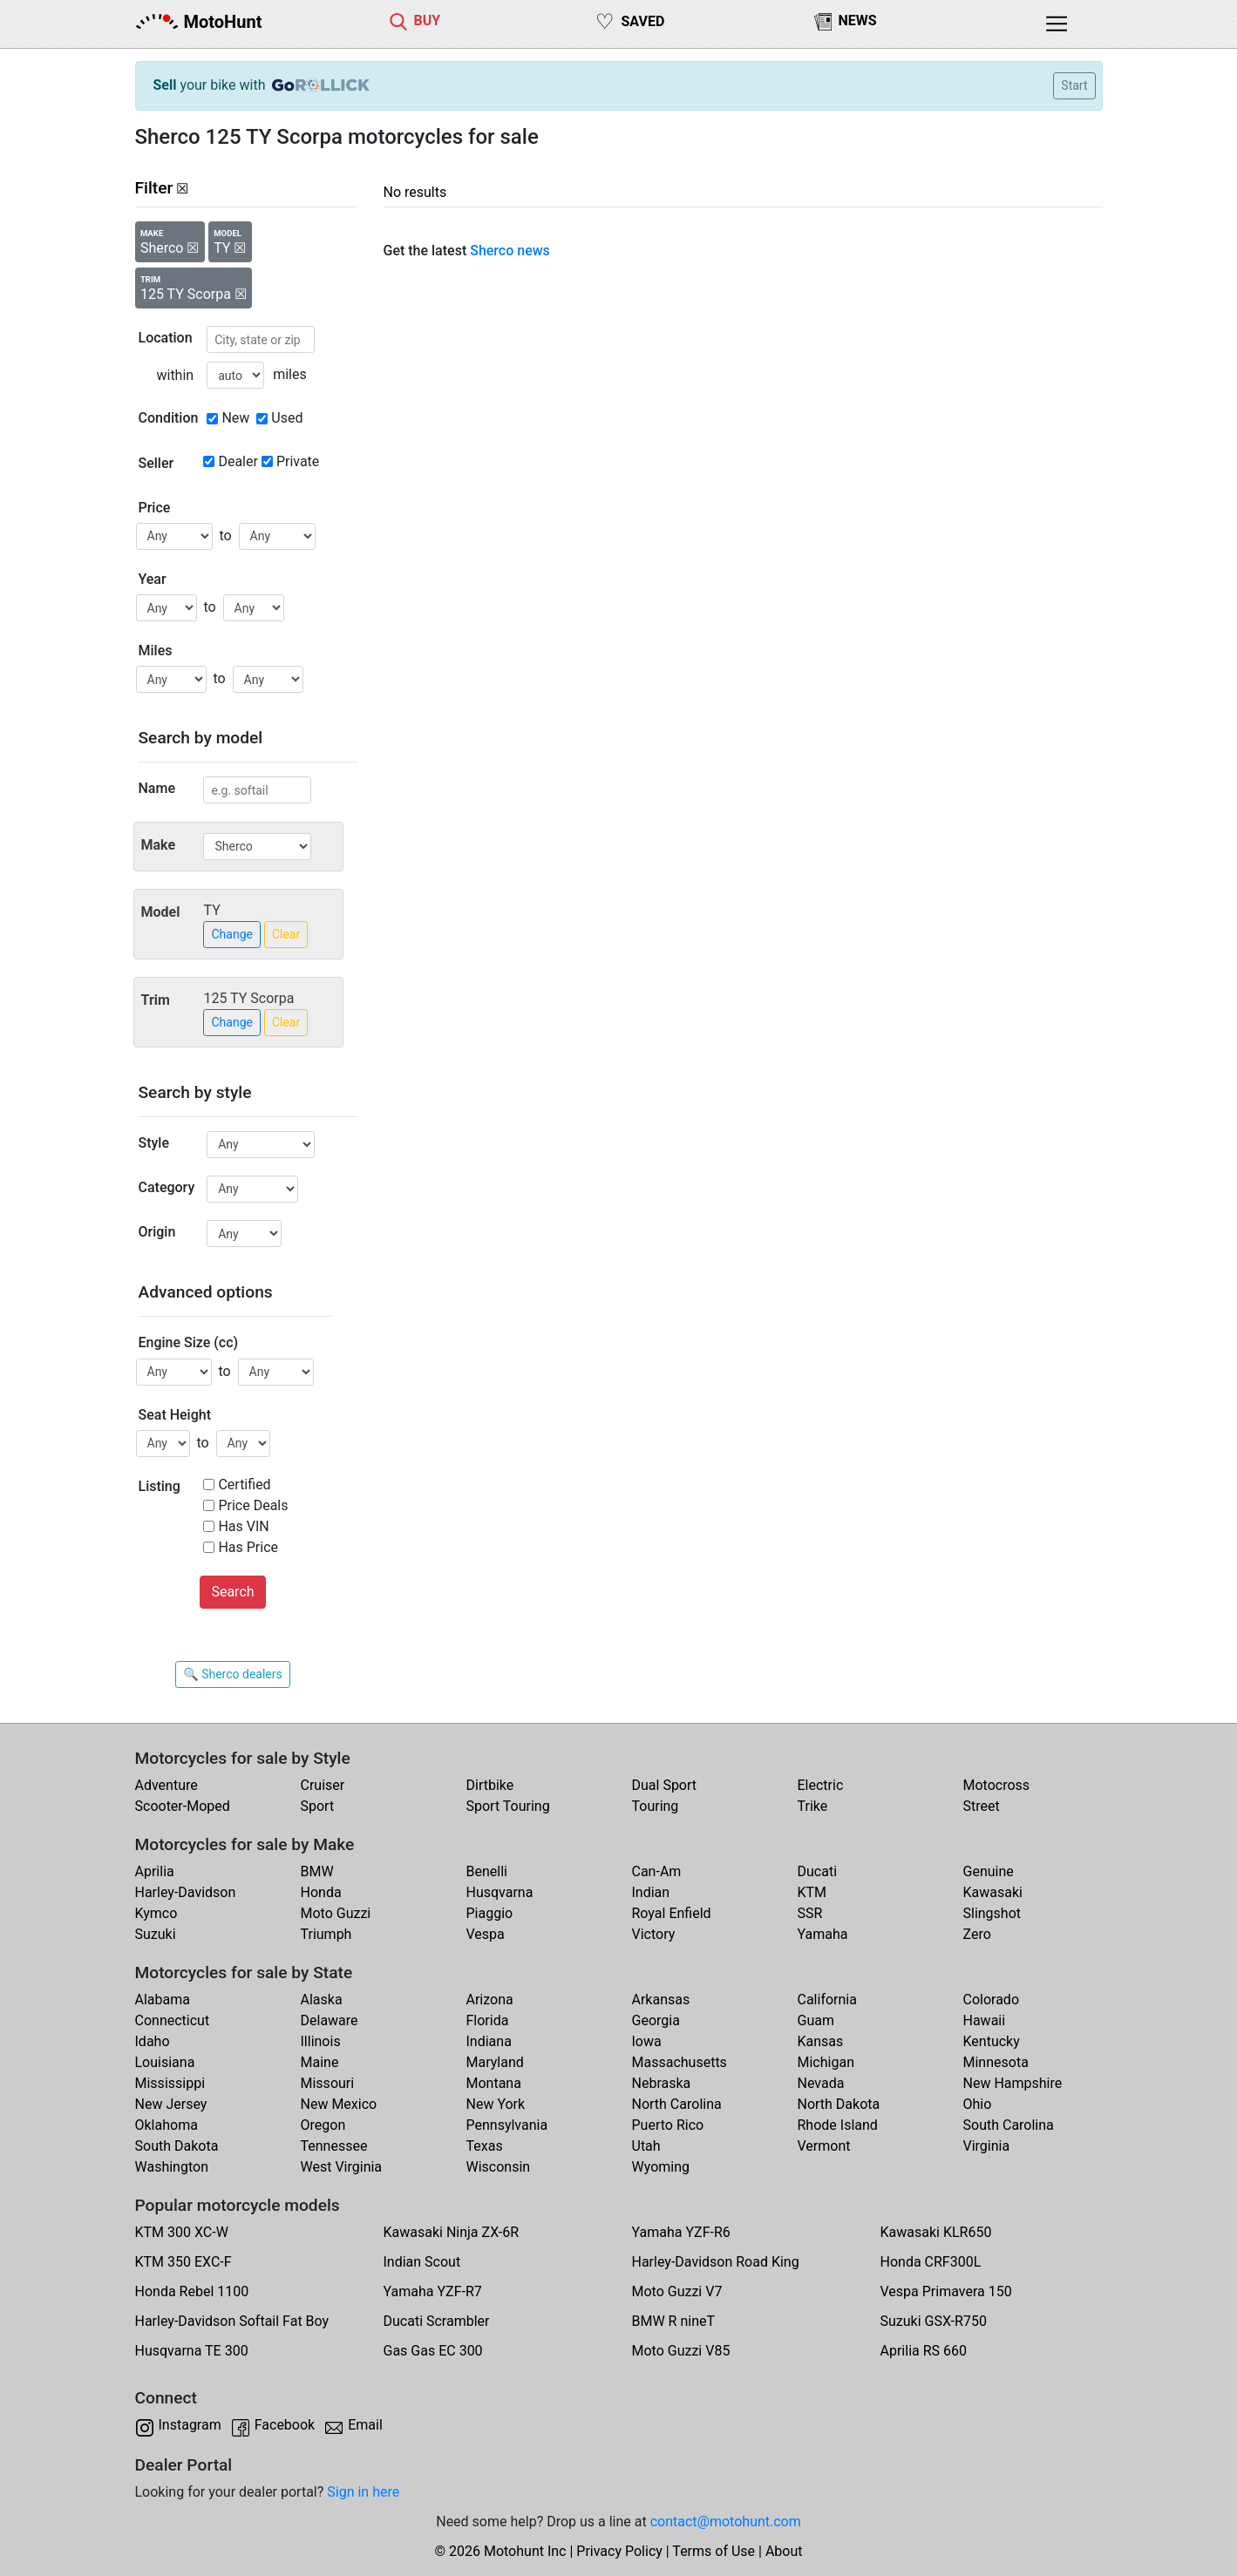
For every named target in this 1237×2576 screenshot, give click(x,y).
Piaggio (489, 1913)
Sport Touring (508, 1806)
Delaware (329, 2020)
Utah (646, 2146)
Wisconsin (498, 2167)
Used (286, 418)
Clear (286, 934)
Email (365, 2425)
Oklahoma (166, 2125)
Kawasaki (993, 1892)
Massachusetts (679, 2062)
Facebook (285, 2425)
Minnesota (996, 2062)
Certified (244, 1484)
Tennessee (334, 2146)
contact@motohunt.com (725, 2521)
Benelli (486, 1871)
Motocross (996, 1785)
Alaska (322, 1999)
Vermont (824, 2146)
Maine (320, 2062)
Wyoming (661, 2167)
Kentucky (991, 2041)
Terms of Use (713, 2551)
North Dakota (839, 2104)
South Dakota (177, 2146)
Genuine (988, 1871)
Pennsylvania (507, 2125)
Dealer (237, 461)
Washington (171, 2167)
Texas (484, 2146)
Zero (977, 1934)
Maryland (495, 2062)
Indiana (489, 2041)
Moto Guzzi (336, 1913)
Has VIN (243, 1526)
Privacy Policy (619, 2551)
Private (297, 461)
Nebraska (661, 2083)
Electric (821, 1785)
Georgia (656, 2020)
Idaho (152, 2041)
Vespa (485, 1934)
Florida (487, 2020)
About (784, 2551)
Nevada (821, 2083)
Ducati (818, 1871)
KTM (812, 1892)
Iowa (647, 2041)
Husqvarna (500, 1892)
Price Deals (253, 1505)
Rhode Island (838, 2125)
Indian (651, 1892)
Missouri (328, 2083)
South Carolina (1008, 2125)
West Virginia (342, 2167)
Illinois (321, 2041)
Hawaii (984, 2020)
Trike (813, 1806)
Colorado (991, 1999)
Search (232, 1591)
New (235, 418)
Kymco (156, 1913)
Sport (318, 1806)
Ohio (977, 2104)
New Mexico (339, 2104)
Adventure (166, 1785)
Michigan (826, 2062)
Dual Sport (664, 1785)
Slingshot (992, 1913)
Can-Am (657, 1871)
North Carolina (677, 2104)
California (827, 1999)
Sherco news (510, 250)
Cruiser (323, 1785)
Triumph (326, 1934)
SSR (810, 1913)
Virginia (986, 2146)
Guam (816, 2020)
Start (1074, 85)
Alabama (162, 1999)
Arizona (489, 1999)
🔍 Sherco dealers (232, 1674)
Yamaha (823, 1934)
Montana (493, 2083)
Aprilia (154, 1871)
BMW (317, 1871)
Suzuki (155, 1934)
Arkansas (661, 1999)
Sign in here (363, 2492)
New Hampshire (1013, 2083)
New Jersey (171, 2104)
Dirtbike (490, 1785)
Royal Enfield (671, 1913)
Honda (321, 1892)
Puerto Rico (668, 2125)
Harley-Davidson (185, 1892)
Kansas (821, 2041)
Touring (655, 1806)
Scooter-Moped (182, 1806)
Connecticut (172, 2020)
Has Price (248, 1547)
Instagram (190, 2425)
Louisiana (165, 2062)
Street (981, 1806)
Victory (654, 1934)
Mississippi (170, 2083)
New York (496, 2104)
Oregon (323, 2125)
